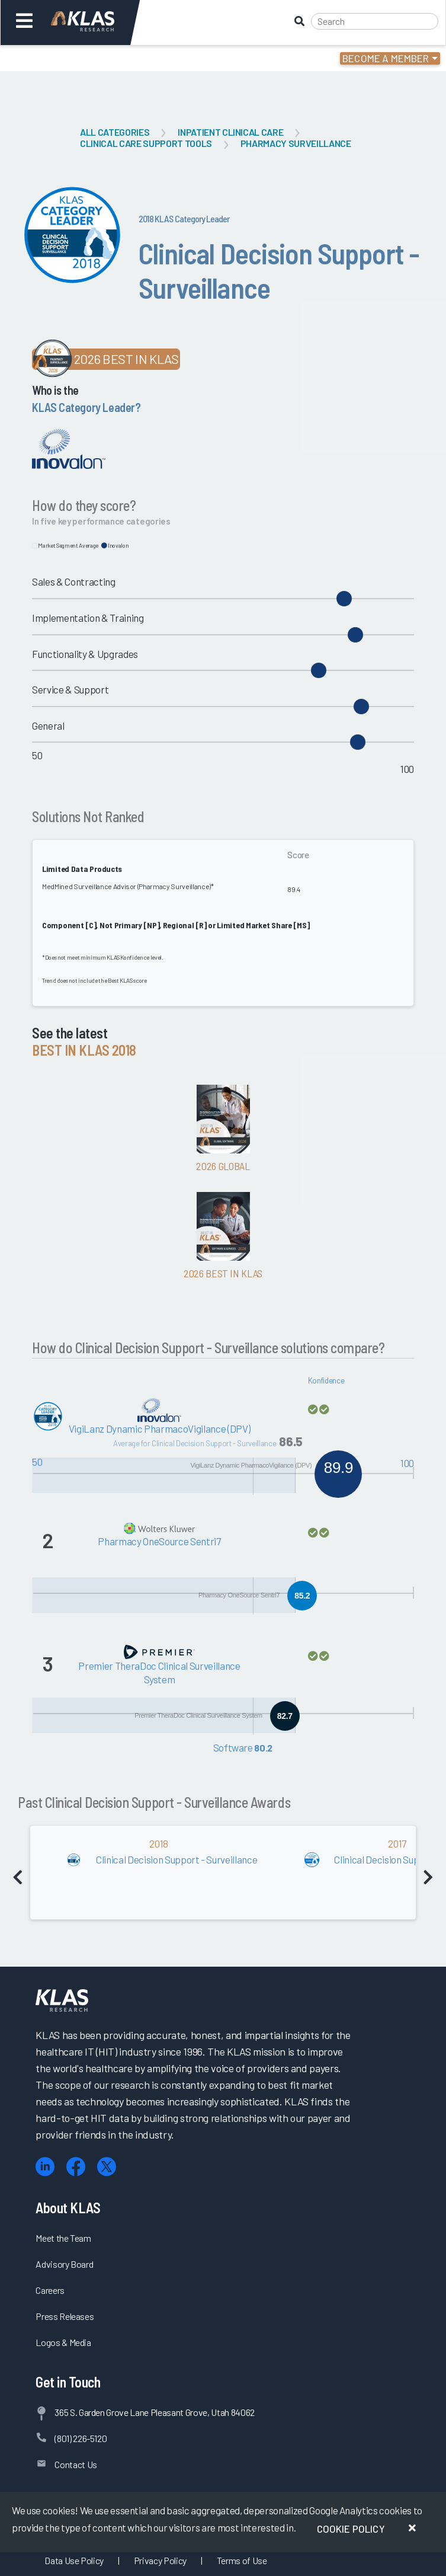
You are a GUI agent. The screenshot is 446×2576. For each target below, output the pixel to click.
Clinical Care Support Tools (146, 143)
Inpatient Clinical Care (230, 132)
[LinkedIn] (45, 2167)
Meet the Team (63, 2237)
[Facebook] (75, 2167)
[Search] (374, 21)
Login (60, 58)
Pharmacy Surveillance (295, 143)
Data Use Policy (74, 2560)
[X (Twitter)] (106, 2167)
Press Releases (65, 2316)
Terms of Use (242, 2560)
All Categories (114, 132)
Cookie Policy (351, 2529)
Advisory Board (64, 2264)
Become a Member (385, 58)
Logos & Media (63, 2342)
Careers (50, 2290)
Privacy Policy (160, 2560)
